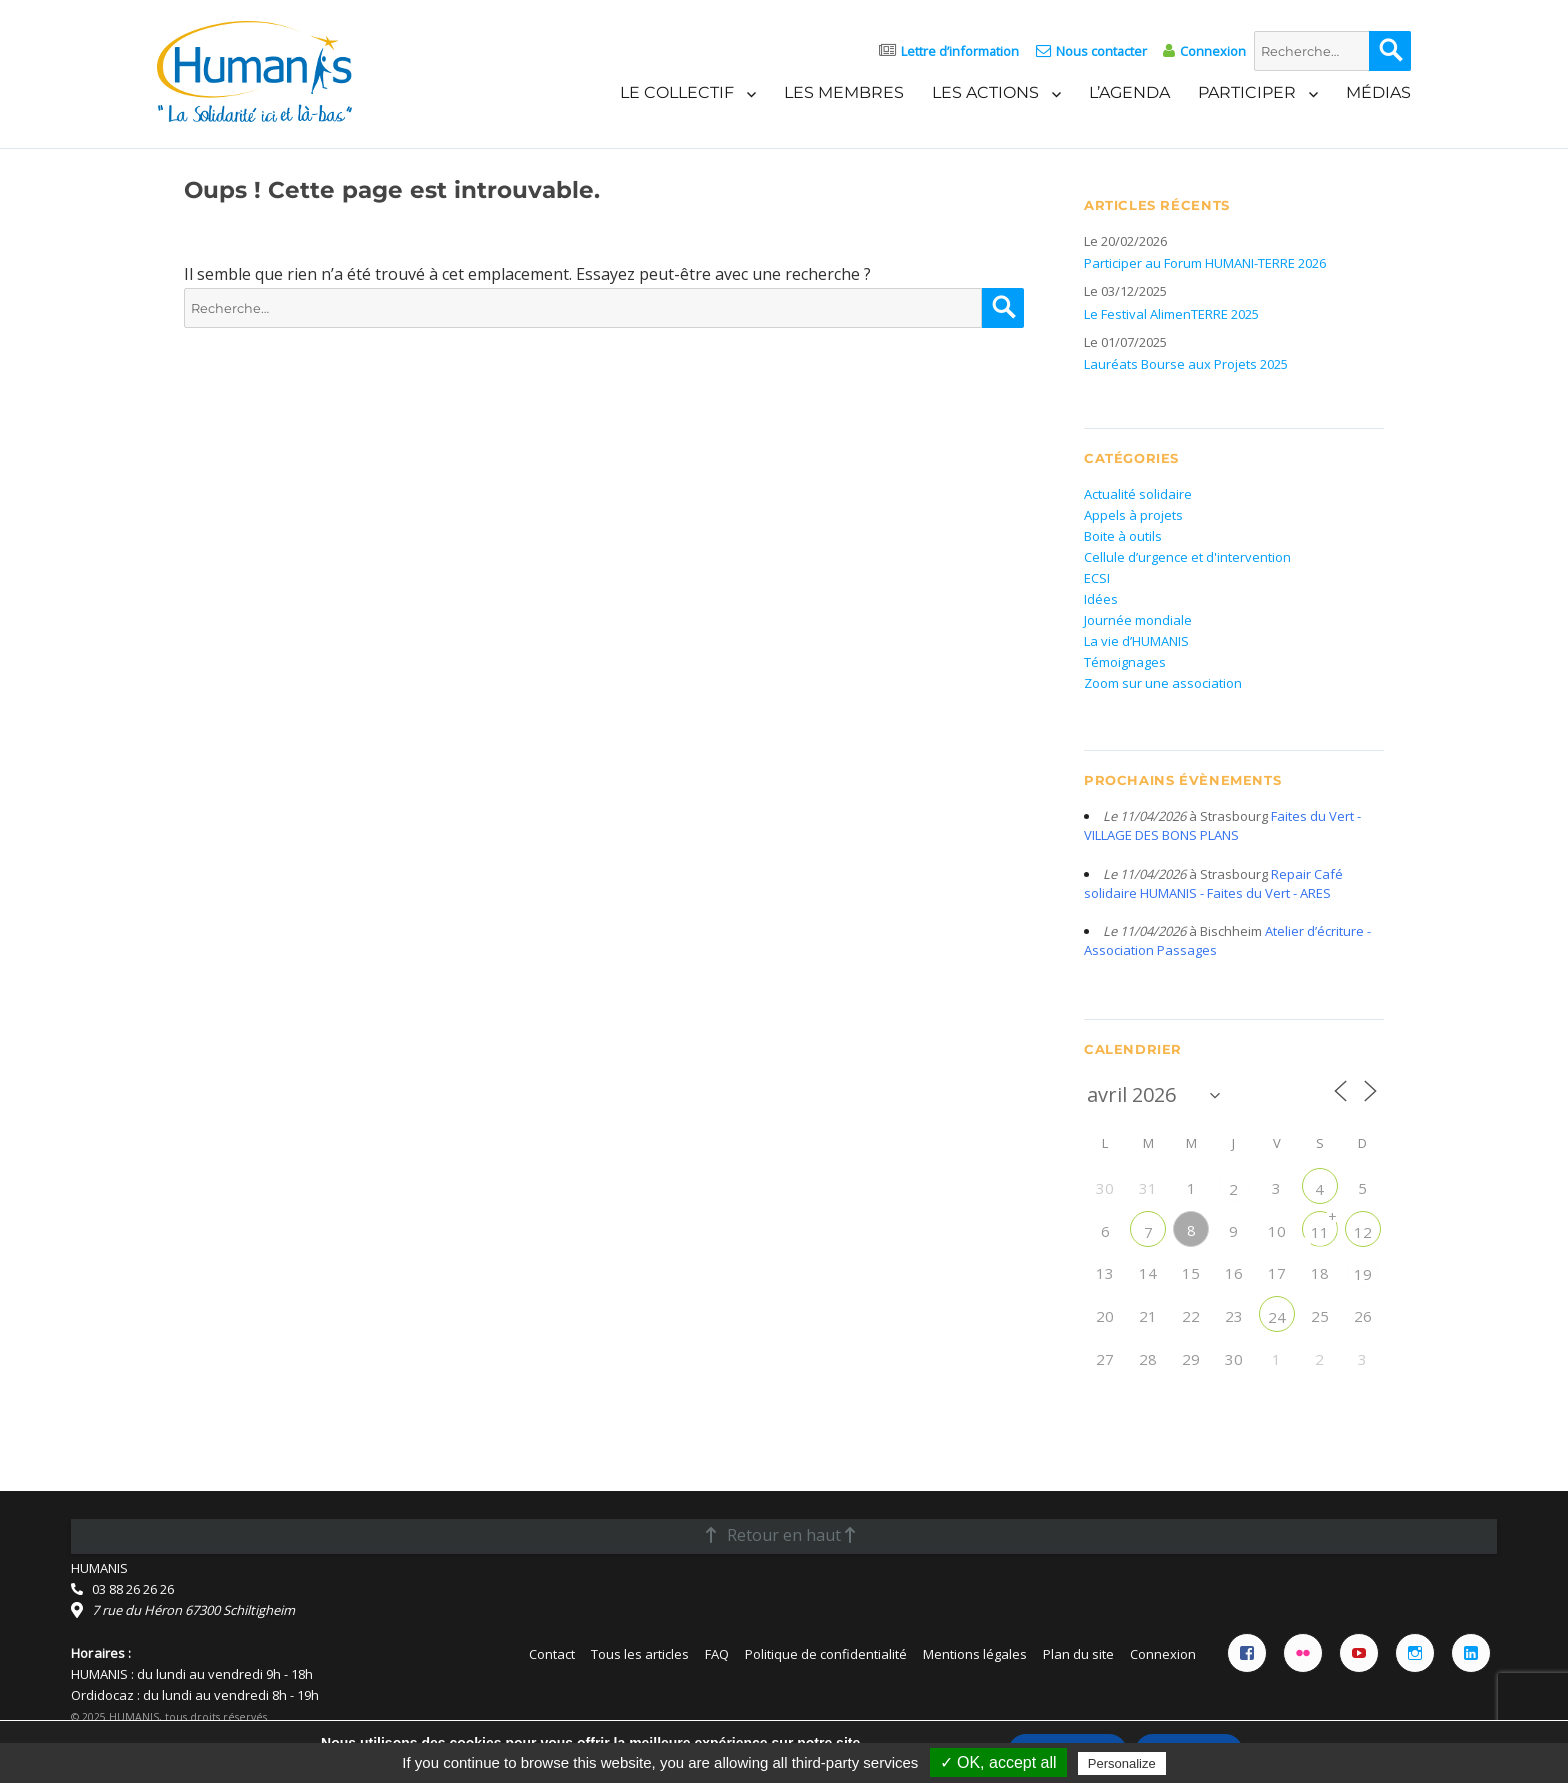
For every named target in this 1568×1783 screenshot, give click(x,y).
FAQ (717, 1654)
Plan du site (1078, 1654)
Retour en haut (780, 1535)
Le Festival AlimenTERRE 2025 (1171, 314)
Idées (1101, 599)
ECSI (1097, 578)
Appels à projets (1133, 515)
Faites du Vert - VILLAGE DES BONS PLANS (1222, 825)
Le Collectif (677, 92)
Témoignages (1125, 662)
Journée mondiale (1138, 620)
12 (1363, 1232)
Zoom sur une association (1163, 683)
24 (1277, 1317)
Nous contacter (1101, 51)
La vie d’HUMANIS (1136, 641)
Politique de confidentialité (826, 1654)
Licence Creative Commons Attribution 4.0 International (277, 1737)
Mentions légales (975, 1654)
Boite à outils (1123, 536)
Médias (1378, 92)
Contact (552, 1654)
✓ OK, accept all (998, 1762)
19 (1363, 1274)
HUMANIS (99, 1568)
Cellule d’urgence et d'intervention (1187, 557)
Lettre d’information (960, 51)
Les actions (985, 92)
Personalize (1122, 1763)
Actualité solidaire (1138, 494)
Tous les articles (640, 1654)
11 (1320, 1232)
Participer (1247, 92)
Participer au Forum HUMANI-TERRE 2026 (1205, 263)
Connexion (1213, 51)
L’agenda (1129, 92)
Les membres (844, 92)
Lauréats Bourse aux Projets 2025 (1186, 364)
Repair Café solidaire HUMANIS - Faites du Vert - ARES (1213, 883)
